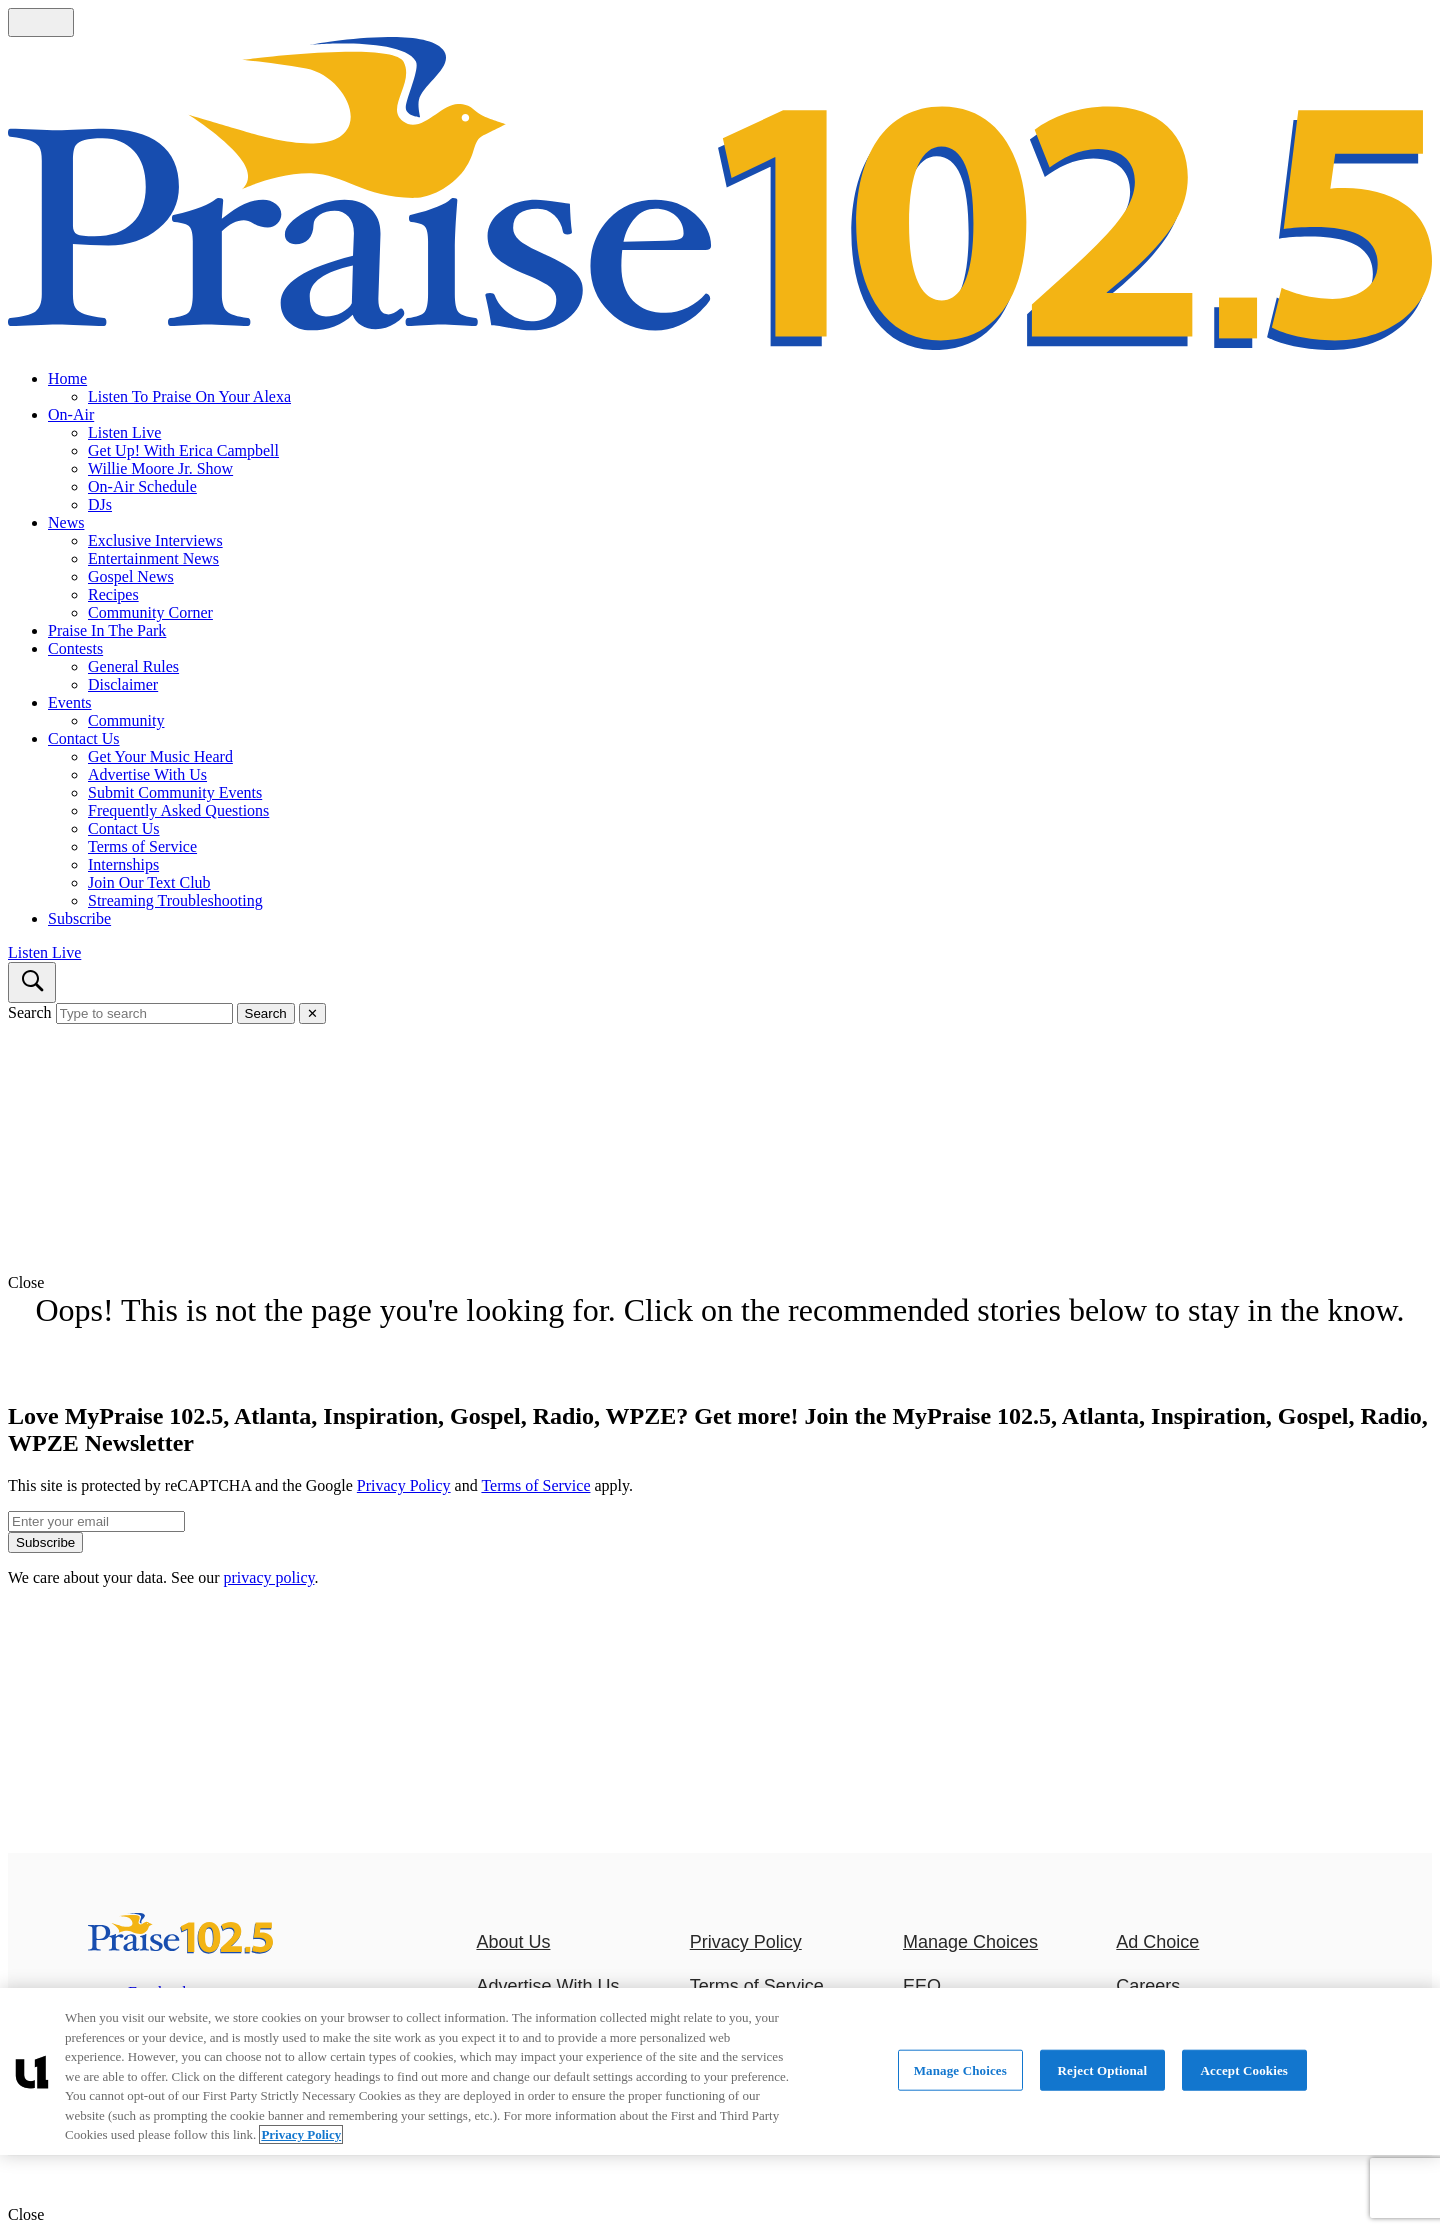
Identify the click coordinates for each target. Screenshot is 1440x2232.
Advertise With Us (147, 774)
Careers (1148, 1986)
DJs (100, 504)
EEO (922, 1986)
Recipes (113, 594)
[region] (720, 2071)
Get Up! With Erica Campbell (183, 450)
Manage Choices (970, 1942)
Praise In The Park (107, 630)
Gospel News (131, 576)
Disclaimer (123, 684)
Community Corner (150, 612)
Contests (75, 648)
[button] (720, 1283)
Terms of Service (142, 846)
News (66, 522)
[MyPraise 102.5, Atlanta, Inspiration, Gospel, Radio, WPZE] (180, 1948)
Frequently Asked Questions (178, 810)
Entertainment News (153, 558)
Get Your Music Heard (160, 756)
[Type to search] (144, 1013)
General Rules (133, 666)
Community (126, 720)
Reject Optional (1102, 2069)
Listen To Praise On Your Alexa (189, 396)
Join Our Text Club (149, 882)
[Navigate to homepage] (720, 195)
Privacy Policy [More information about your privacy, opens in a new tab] (301, 2134)
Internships (123, 864)
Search (30, 1012)
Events (70, 702)
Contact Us (84, 738)
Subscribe (79, 918)
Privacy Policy (404, 1485)
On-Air (71, 414)
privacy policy (269, 1577)
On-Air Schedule (142, 486)
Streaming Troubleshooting (175, 900)
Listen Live (124, 432)
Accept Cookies (1244, 2069)
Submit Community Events (175, 792)
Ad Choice (1157, 1942)
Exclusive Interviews (155, 540)
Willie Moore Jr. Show (160, 468)
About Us (513, 1942)
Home (67, 378)
